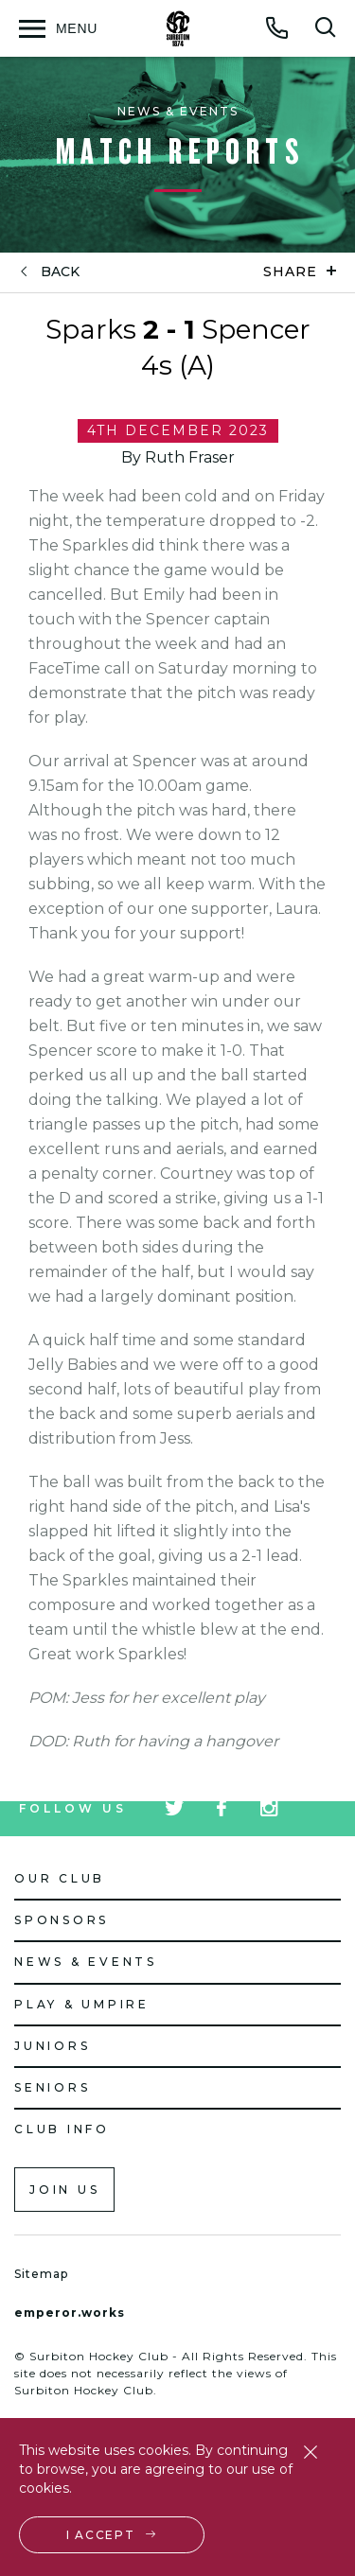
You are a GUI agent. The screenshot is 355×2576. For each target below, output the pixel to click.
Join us (64, 2189)
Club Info (62, 2129)
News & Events (85, 1961)
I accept (100, 2535)
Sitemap (41, 2274)
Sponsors (61, 1920)
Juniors (52, 2046)
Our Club (59, 1878)
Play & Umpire (82, 2004)
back (60, 272)
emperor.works (69, 2312)
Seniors (52, 2087)
